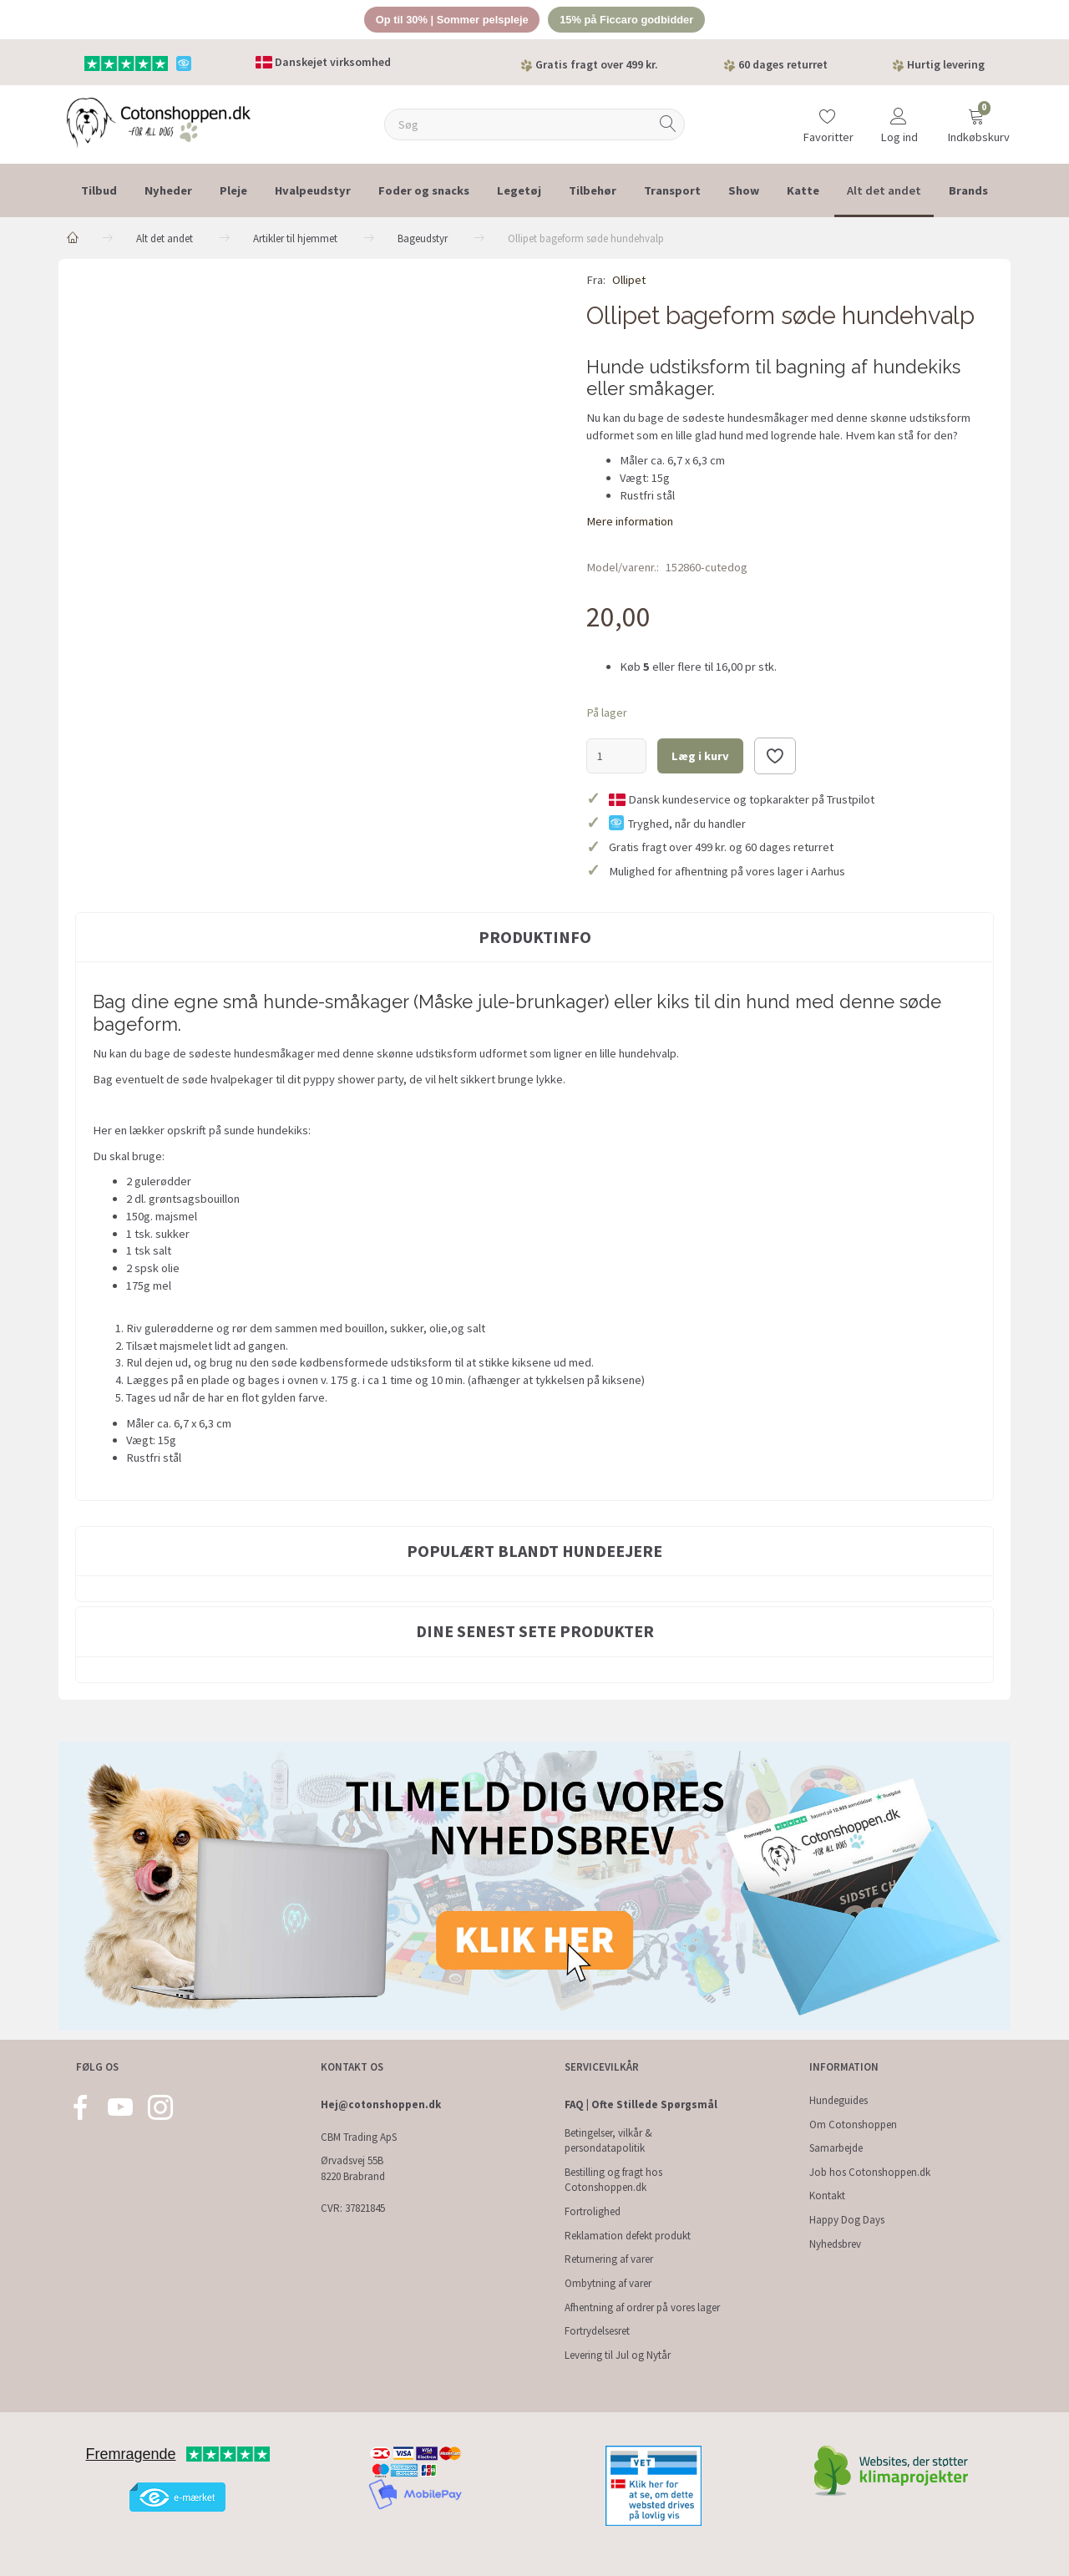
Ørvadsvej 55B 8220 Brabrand (353, 2168)
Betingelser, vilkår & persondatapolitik (608, 2141)
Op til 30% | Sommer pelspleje (451, 19)
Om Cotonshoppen (853, 2124)
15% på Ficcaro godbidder (628, 19)
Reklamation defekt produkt (628, 2236)
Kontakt (827, 2195)
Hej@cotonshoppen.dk (381, 2104)
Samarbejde (836, 2148)
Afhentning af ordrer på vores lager (642, 2307)
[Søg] (668, 124)
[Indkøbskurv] (976, 119)
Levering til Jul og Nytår (618, 2355)
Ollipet (629, 280)
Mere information (629, 521)
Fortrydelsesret (597, 2331)
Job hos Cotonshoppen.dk (869, 2172)
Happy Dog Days (846, 2220)
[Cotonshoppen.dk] (159, 121)
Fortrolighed (593, 2211)
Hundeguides (838, 2100)
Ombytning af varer (608, 2283)
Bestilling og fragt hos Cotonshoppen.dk (613, 2180)
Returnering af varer (609, 2259)
